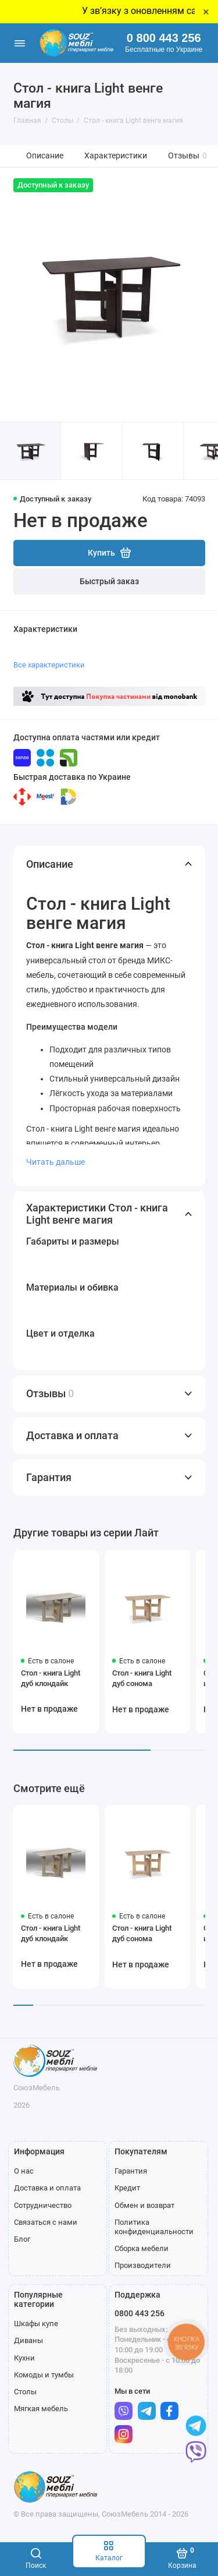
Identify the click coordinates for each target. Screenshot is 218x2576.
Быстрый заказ (109, 581)
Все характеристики (49, 664)
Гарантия (131, 2171)
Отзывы (187, 156)
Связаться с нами (45, 2222)
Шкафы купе (36, 2323)
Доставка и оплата (47, 2187)
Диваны (28, 2340)
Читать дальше (55, 1162)
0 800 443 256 (164, 37)
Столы (25, 2391)
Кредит (127, 2187)
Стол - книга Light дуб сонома (141, 1678)
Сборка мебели (142, 2248)
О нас (24, 2171)
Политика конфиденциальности (154, 2227)
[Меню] (20, 43)
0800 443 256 (140, 2313)
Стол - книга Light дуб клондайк (50, 1678)
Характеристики (115, 156)
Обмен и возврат (144, 2205)
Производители (143, 2265)
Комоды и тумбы (44, 2374)
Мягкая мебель (41, 2408)
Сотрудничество (43, 2205)
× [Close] (206, 11)
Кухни (24, 2358)
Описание (44, 156)
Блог (22, 2239)
